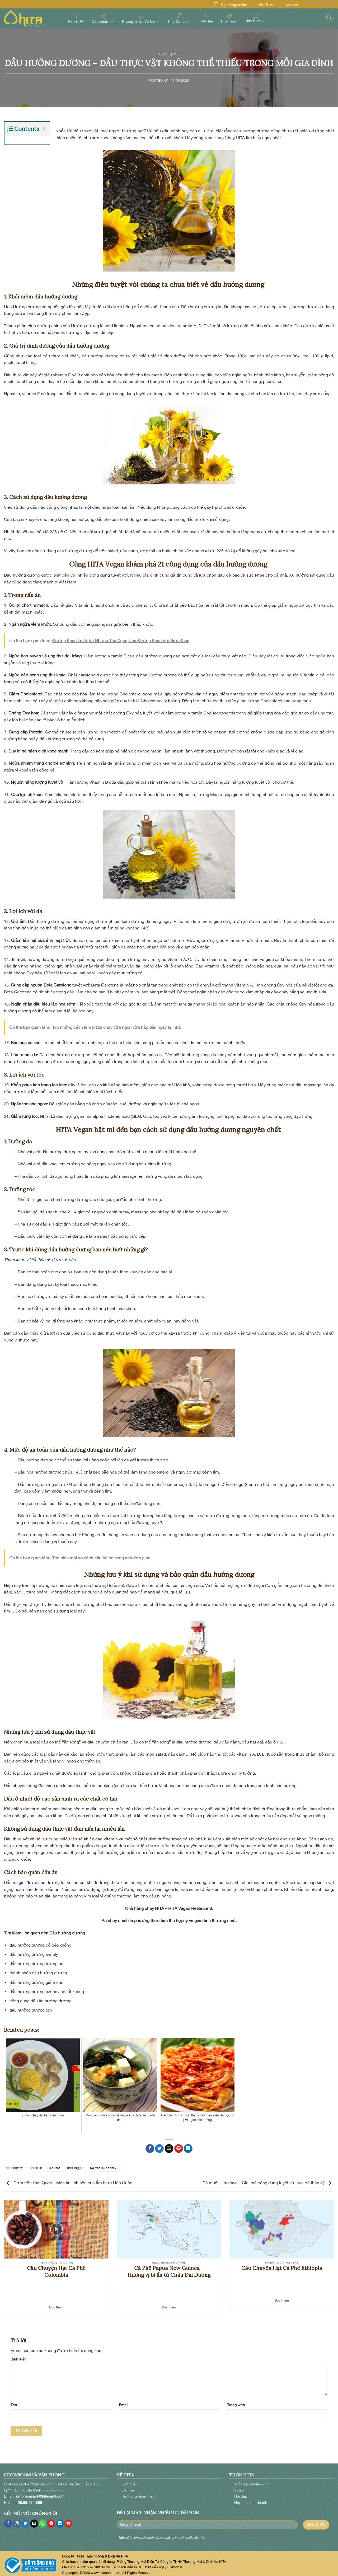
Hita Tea (206, 18)
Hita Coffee (179, 18)
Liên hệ (292, 4)
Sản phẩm (103, 18)
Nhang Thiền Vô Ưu (141, 18)
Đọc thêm (56, 2303)
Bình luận (18, 2355)
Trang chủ (75, 18)
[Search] (329, 18)
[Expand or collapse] (43, 128)
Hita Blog (255, 18)
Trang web (236, 2401)
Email (123, 2401)
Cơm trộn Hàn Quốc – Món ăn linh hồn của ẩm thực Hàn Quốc (68, 2179)
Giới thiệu (266, 4)
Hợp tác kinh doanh (250, 2498)
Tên (14, 2401)
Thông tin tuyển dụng (252, 2480)
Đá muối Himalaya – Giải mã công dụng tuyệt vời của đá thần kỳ (268, 2179)
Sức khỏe (169, 54)
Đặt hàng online (234, 4)
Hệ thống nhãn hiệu (137, 2492)
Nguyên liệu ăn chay (103, 2164)
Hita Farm (229, 18)
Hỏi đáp (240, 2492)
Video (239, 2486)
